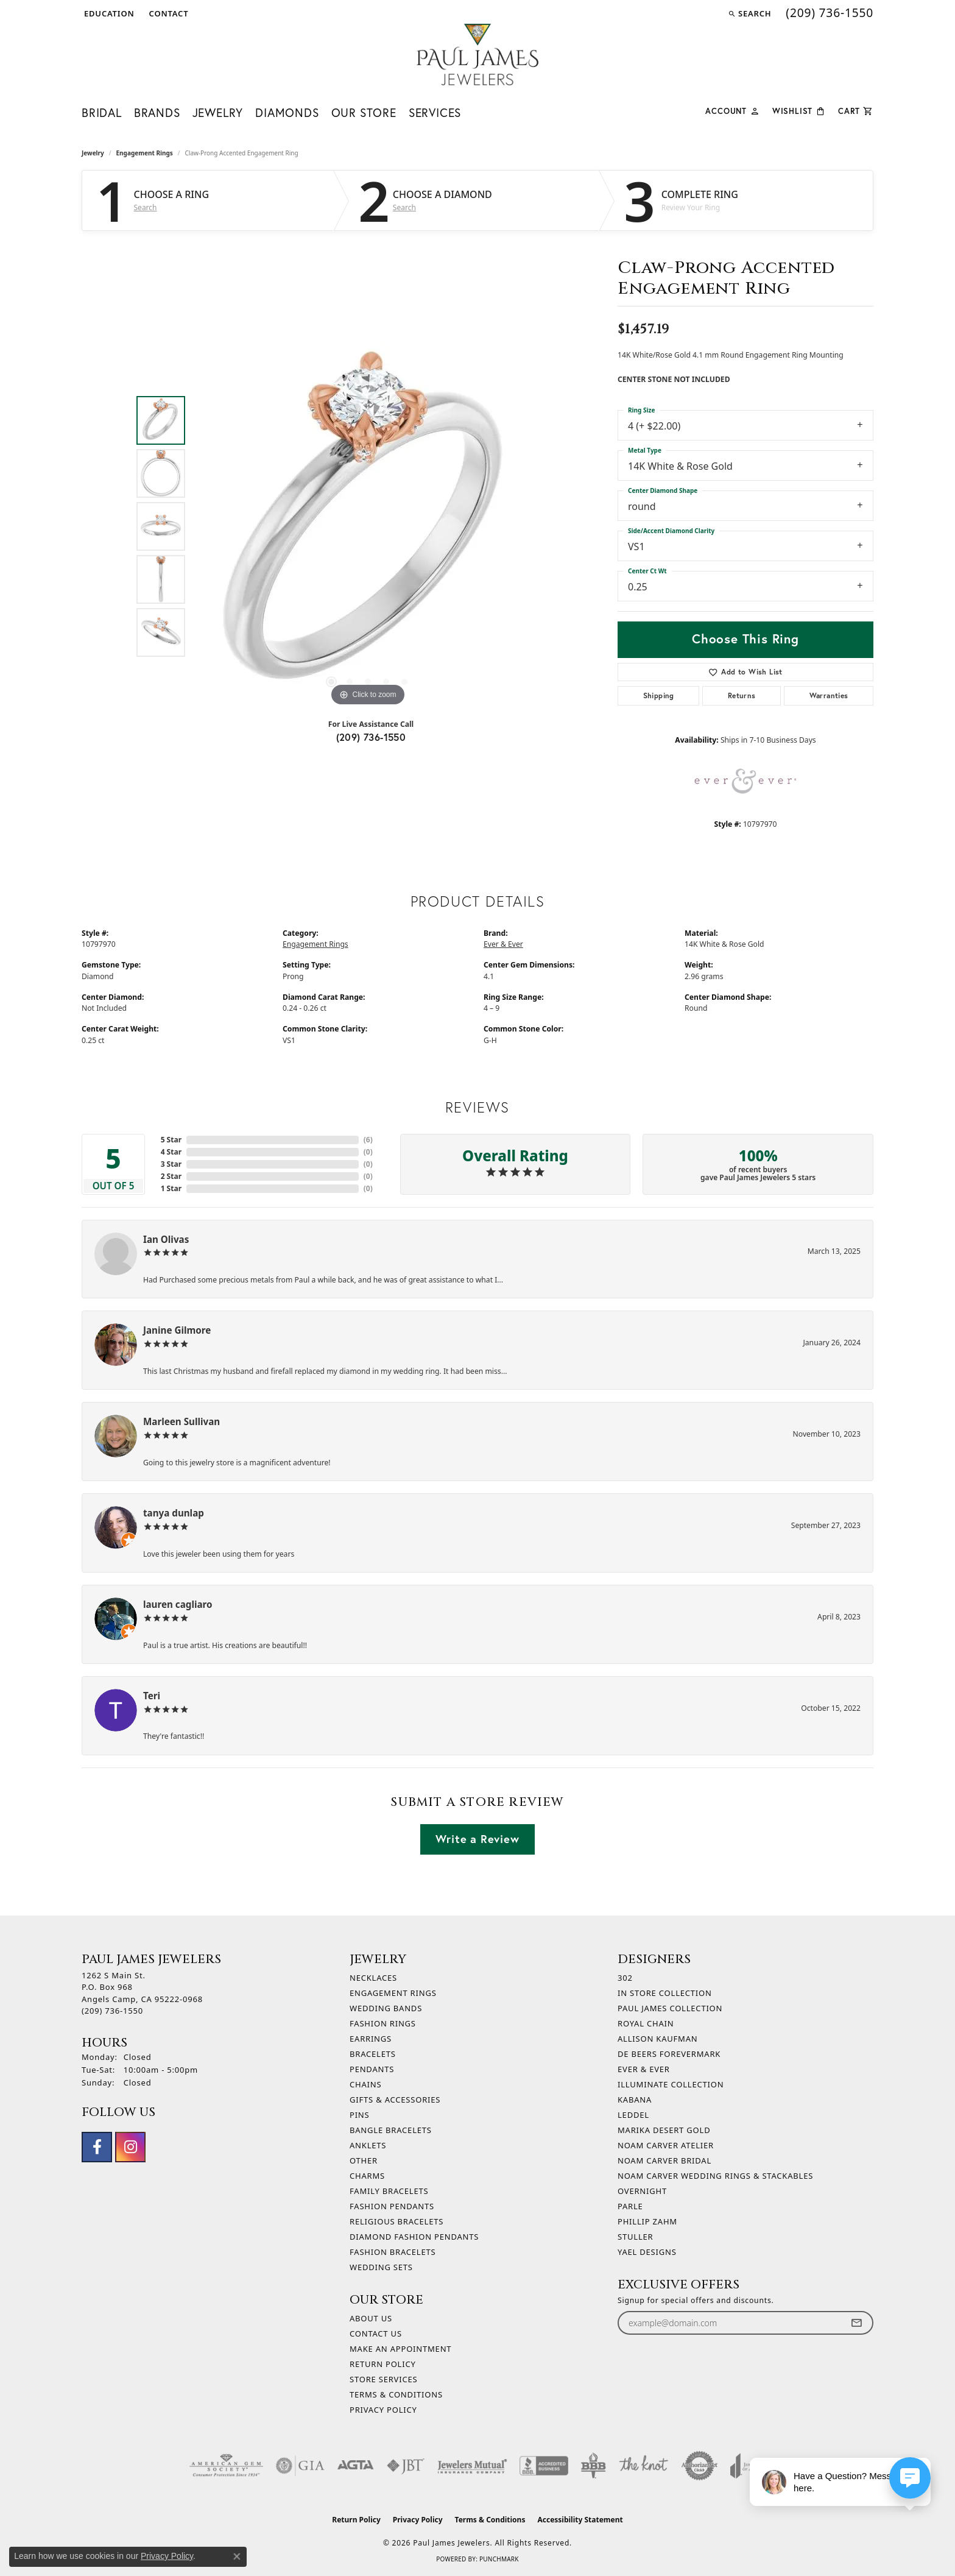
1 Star (171, 1188)
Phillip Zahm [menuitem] (647, 2221)
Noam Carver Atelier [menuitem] (666, 2145)
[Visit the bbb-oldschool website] (593, 2465)
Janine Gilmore (177, 1330)
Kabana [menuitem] (635, 2099)
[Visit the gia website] (300, 2465)
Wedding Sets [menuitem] (381, 2267)
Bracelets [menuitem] (373, 2053)
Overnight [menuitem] (642, 2190)
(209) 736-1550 (371, 737)
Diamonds (287, 112)
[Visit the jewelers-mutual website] (472, 2465)
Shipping (658, 695)
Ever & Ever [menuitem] (644, 2069)
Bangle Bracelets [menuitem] (391, 2130)
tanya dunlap (173, 1513)
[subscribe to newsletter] (856, 2323)
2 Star (171, 1176)
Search (145, 207)
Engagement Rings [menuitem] (393, 1992)
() (368, 1139)
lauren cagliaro (178, 1604)
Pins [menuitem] (360, 2114)
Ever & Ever (503, 944)
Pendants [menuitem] (372, 2069)
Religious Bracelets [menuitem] (396, 2221)
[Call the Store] (112, 2010)
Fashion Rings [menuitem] (383, 2023)
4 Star (171, 1152)
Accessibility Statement (579, 2519)
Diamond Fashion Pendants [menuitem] (414, 2236)
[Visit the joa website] (748, 2465)
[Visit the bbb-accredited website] (544, 2465)
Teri (151, 1696)
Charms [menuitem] (367, 2175)
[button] (108, 13)
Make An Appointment (400, 2348)
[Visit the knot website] (643, 2465)
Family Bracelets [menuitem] (389, 2190)
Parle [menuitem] (630, 2206)
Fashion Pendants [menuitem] (392, 2206)
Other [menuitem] (364, 2160)
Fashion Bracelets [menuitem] (392, 2251)
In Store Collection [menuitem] (665, 1992)
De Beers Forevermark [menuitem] (669, 2053)
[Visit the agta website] (355, 2465)
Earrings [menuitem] (371, 2038)
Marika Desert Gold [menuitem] (664, 2130)
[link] (168, 13)
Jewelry (218, 112)
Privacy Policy (383, 2409)
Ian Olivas (166, 1239)
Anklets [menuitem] (368, 2145)
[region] (368, 526)
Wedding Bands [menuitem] (386, 2008)
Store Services (383, 2379)
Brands (157, 112)
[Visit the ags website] (226, 2465)
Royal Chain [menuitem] (646, 2023)
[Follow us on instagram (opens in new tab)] (130, 2147)
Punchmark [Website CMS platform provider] (499, 2559)
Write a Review (477, 1838)
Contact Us (376, 2333)
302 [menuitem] (625, 1977)
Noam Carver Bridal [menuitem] (664, 2160)
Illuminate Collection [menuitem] (671, 2084)
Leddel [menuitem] (633, 2114)
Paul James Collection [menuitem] (670, 2008)
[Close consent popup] (237, 2556)
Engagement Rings (144, 153)
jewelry (93, 153)
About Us (371, 2318)
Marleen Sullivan (181, 1421)
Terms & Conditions (396, 2394)
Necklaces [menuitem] (373, 1977)
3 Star (171, 1164)
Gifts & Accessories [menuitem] (395, 2099)
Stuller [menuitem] (635, 2236)
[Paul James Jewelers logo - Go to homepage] (477, 54)
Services (435, 112)
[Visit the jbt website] (405, 2465)
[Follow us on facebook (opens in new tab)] (97, 2147)
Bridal (102, 112)
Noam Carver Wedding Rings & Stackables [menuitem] (715, 2175)
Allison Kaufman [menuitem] (657, 2038)
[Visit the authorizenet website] (700, 2465)
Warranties (828, 695)
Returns (742, 695)
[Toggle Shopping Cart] (855, 110)
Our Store (363, 112)
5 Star (171, 1139)
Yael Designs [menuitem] (647, 2251)
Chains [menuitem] (365, 2084)
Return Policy (383, 2363)
